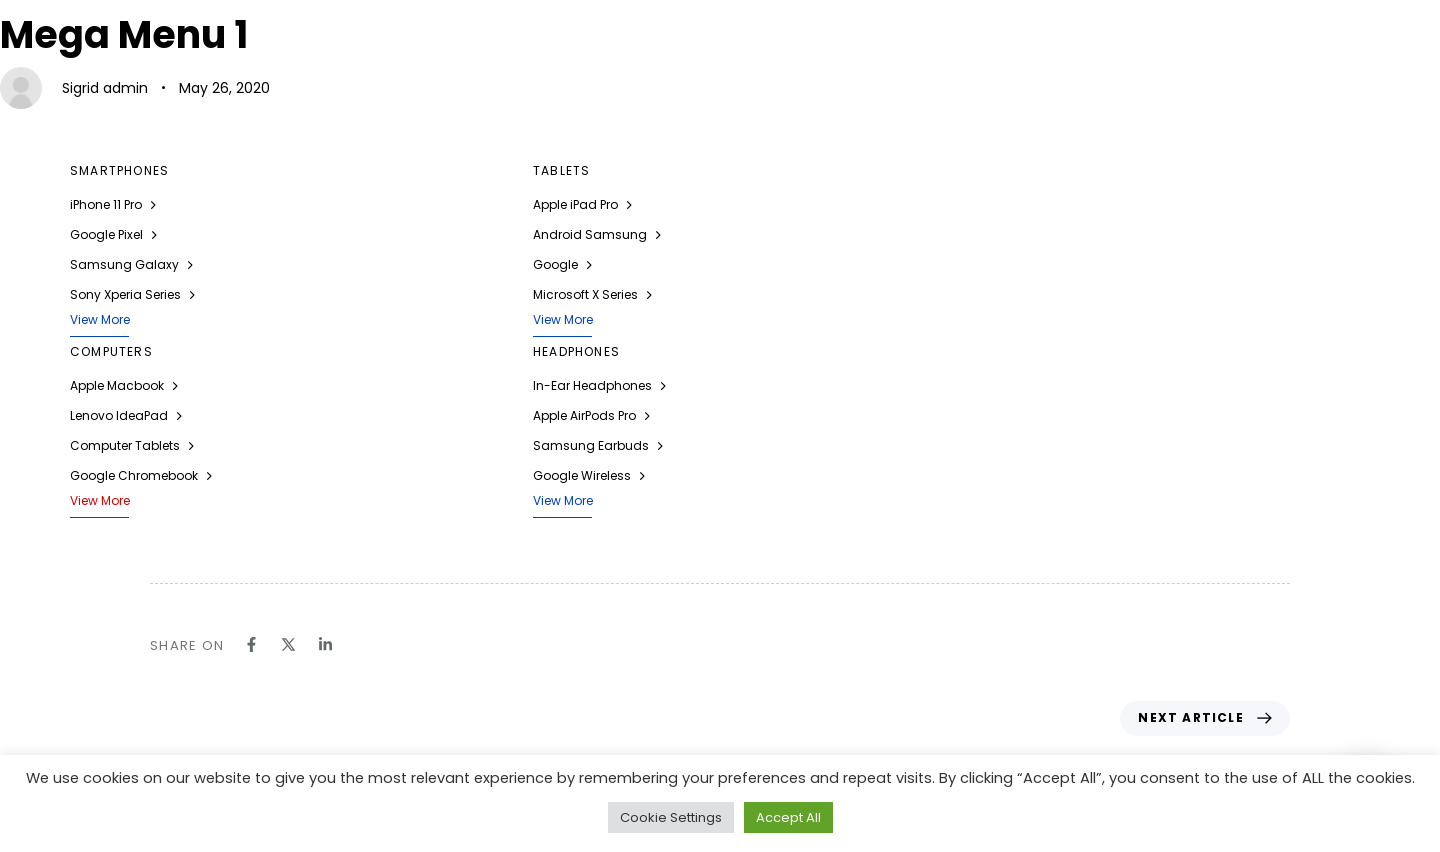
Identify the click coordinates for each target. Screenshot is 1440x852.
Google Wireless (589, 475)
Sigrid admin (105, 88)
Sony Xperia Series (132, 294)
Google (562, 264)
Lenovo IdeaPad (126, 415)
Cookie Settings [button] (671, 817)
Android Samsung (597, 234)
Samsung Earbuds (598, 445)
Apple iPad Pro (582, 204)
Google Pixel (113, 234)
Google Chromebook (141, 475)
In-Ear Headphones (599, 385)
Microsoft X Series (592, 294)
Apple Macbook (124, 385)
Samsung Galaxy (131, 264)
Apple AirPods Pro (591, 415)
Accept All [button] (788, 817)
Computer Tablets (132, 445)
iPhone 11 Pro (113, 204)
